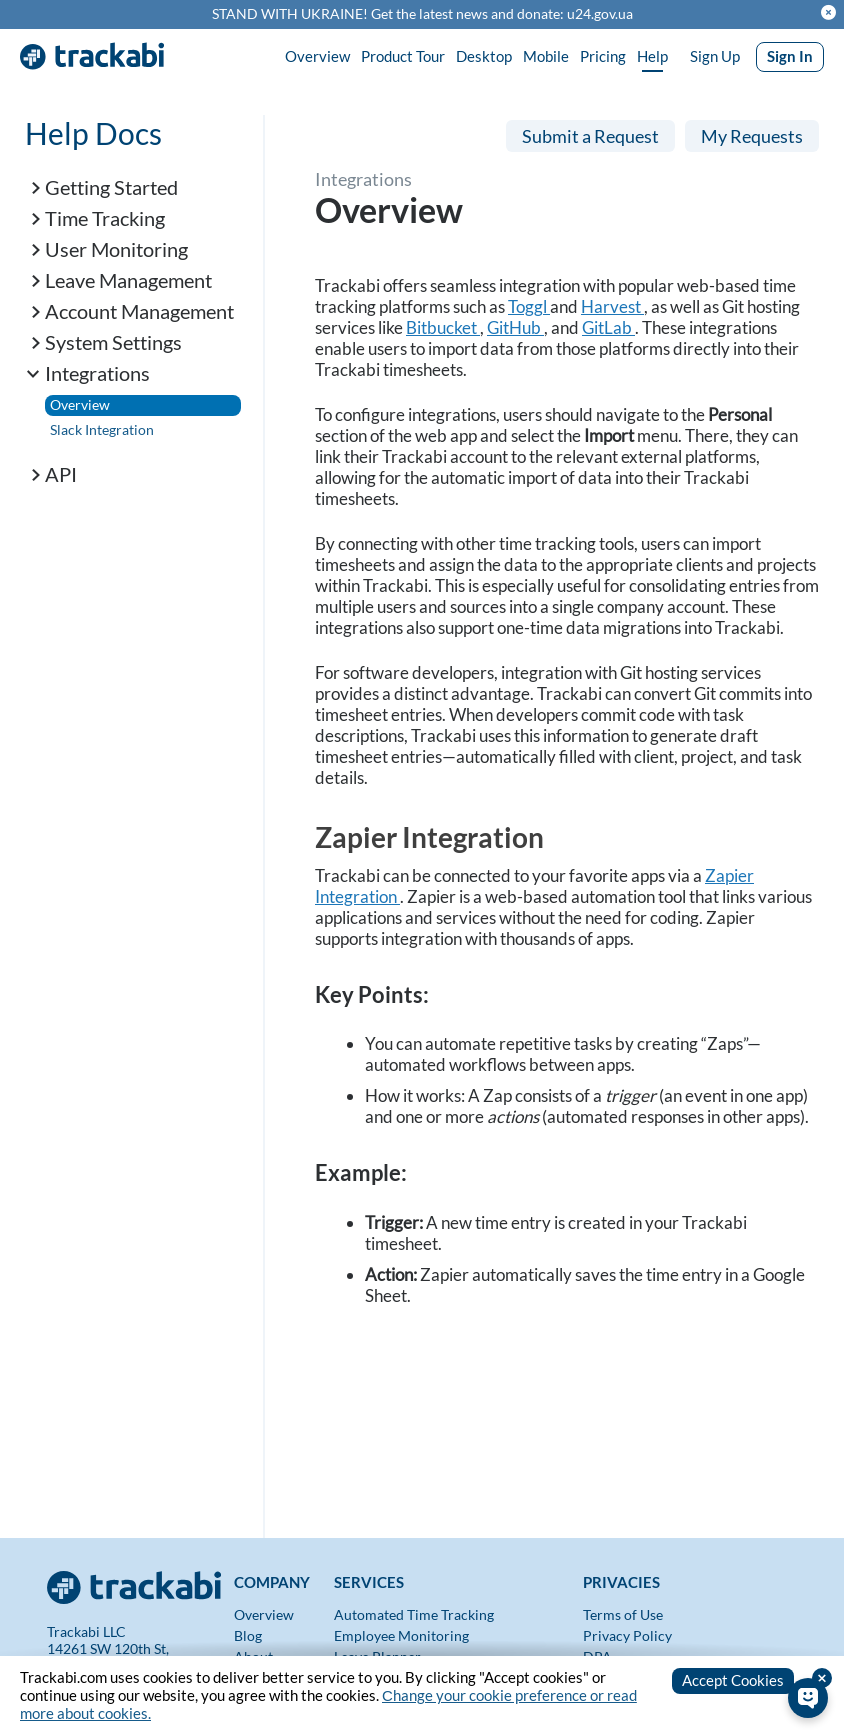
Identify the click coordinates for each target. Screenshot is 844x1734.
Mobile (546, 56)
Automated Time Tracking (414, 1614)
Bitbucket (443, 327)
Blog (248, 1635)
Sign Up (715, 56)
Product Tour (403, 56)
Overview (317, 56)
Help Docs (93, 133)
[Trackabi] (135, 1581)
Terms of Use (623, 1614)
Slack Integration (102, 429)
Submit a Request (590, 136)
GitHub (515, 327)
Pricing (603, 56)
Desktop (484, 56)
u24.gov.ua (600, 14)
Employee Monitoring (401, 1635)
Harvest (612, 306)
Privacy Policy (627, 1635)
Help (652, 56)
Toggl (529, 306)
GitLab (608, 327)
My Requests (752, 136)
